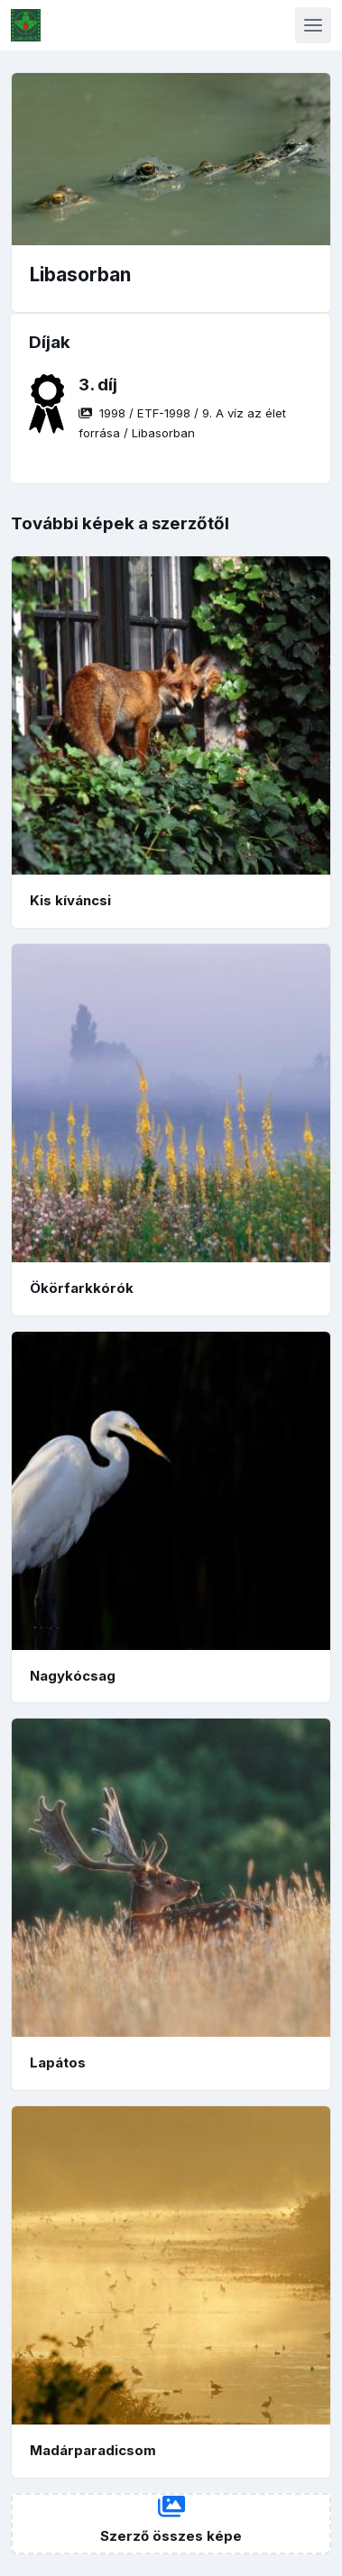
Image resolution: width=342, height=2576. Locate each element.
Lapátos (58, 2062)
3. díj (98, 384)
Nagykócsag (73, 1675)
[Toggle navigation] (313, 25)
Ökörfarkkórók (82, 1288)
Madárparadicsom (93, 2450)
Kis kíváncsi (70, 900)
